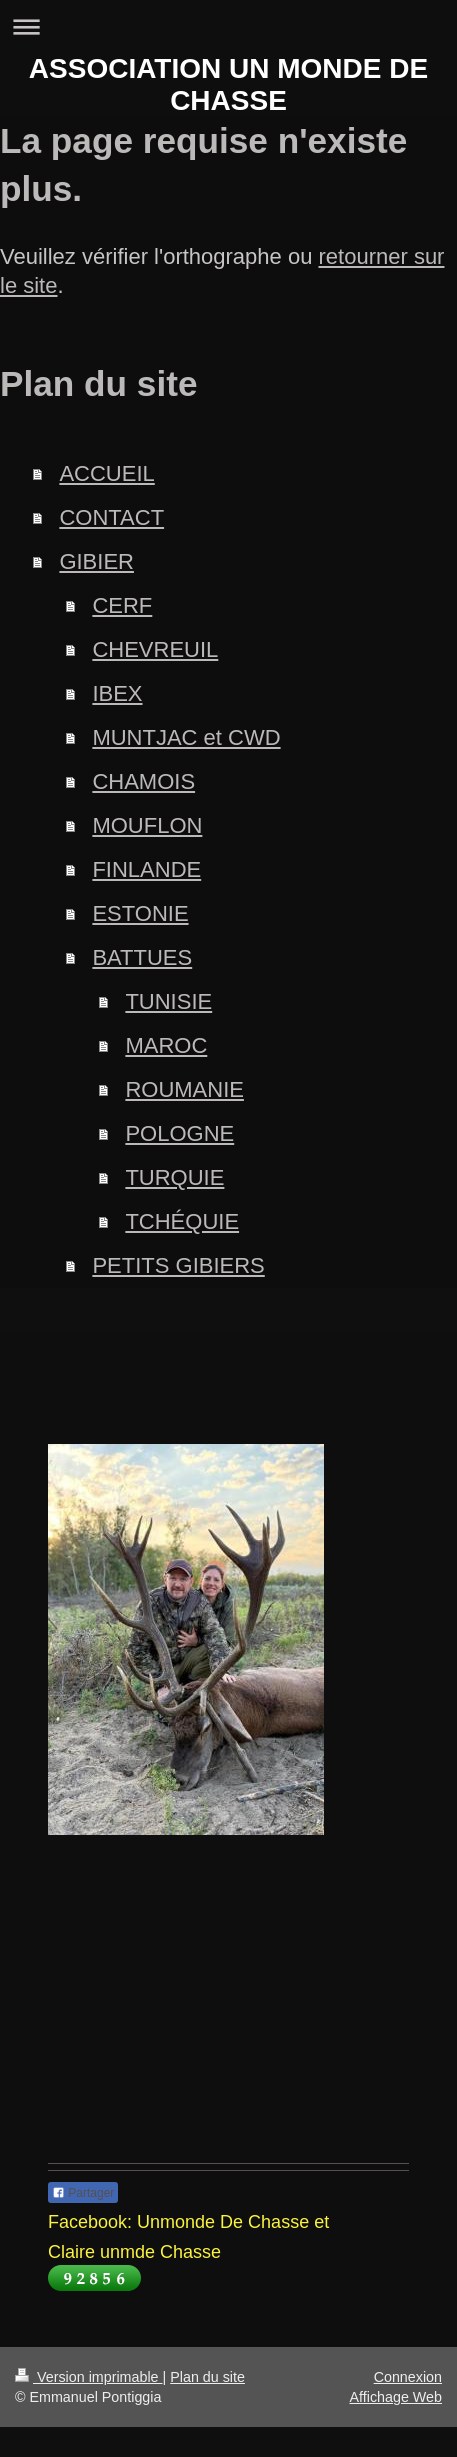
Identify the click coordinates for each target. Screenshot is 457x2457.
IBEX (117, 693)
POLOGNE (179, 1133)
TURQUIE (174, 1177)
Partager (83, 2193)
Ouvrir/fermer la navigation (228, 26)
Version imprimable (89, 2377)
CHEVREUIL (155, 649)
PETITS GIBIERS (178, 1265)
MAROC (166, 1045)
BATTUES (142, 957)
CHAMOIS (143, 781)
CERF (122, 605)
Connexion (408, 2377)
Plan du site (207, 2377)
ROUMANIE (184, 1089)
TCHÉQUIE (182, 1221)
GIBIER (96, 561)
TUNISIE (168, 1001)
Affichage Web (396, 2397)
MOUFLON (147, 825)
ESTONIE (140, 913)
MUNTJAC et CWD (186, 737)
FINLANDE (146, 869)
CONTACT (111, 517)
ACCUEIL (106, 473)
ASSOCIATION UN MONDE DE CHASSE (228, 84)
